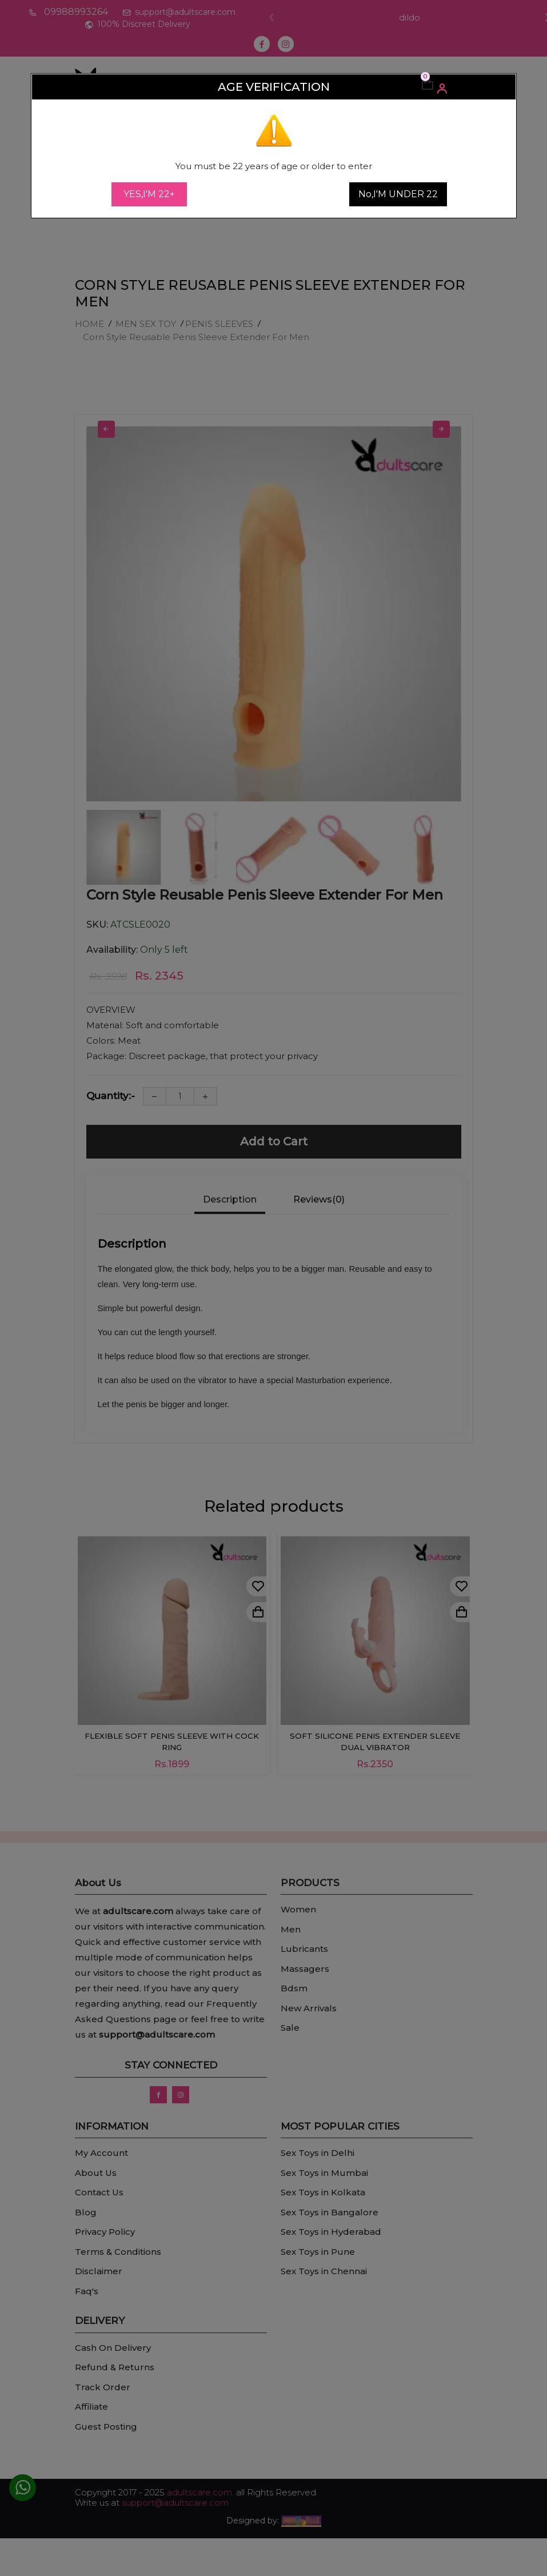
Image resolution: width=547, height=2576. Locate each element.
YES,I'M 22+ (149, 194)
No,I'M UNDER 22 (398, 194)
